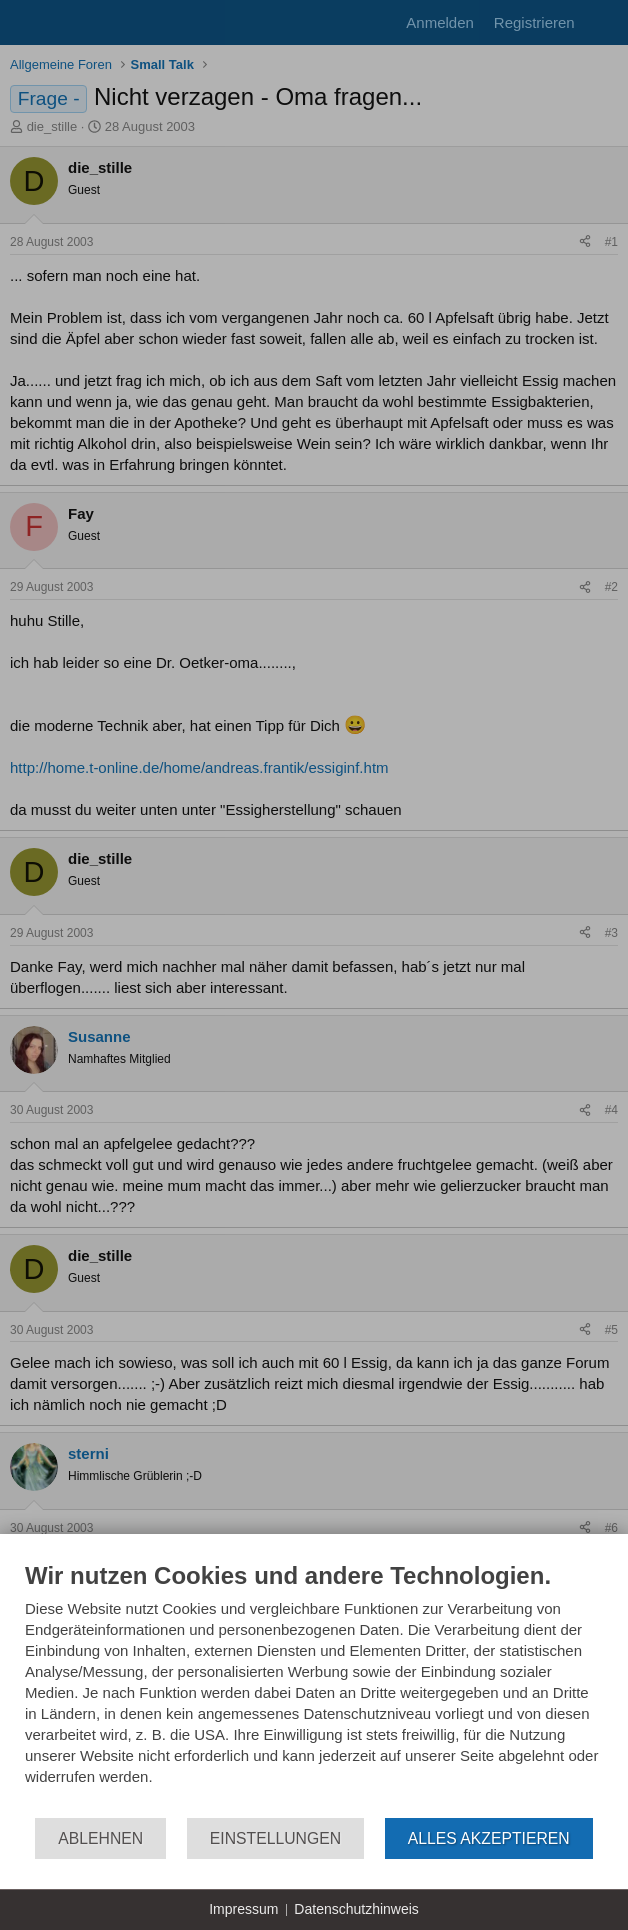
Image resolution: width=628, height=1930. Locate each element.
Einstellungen (275, 1838)
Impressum (243, 1909)
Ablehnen (100, 1838)
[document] (314, 1688)
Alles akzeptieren (489, 1838)
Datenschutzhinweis (356, 1909)
